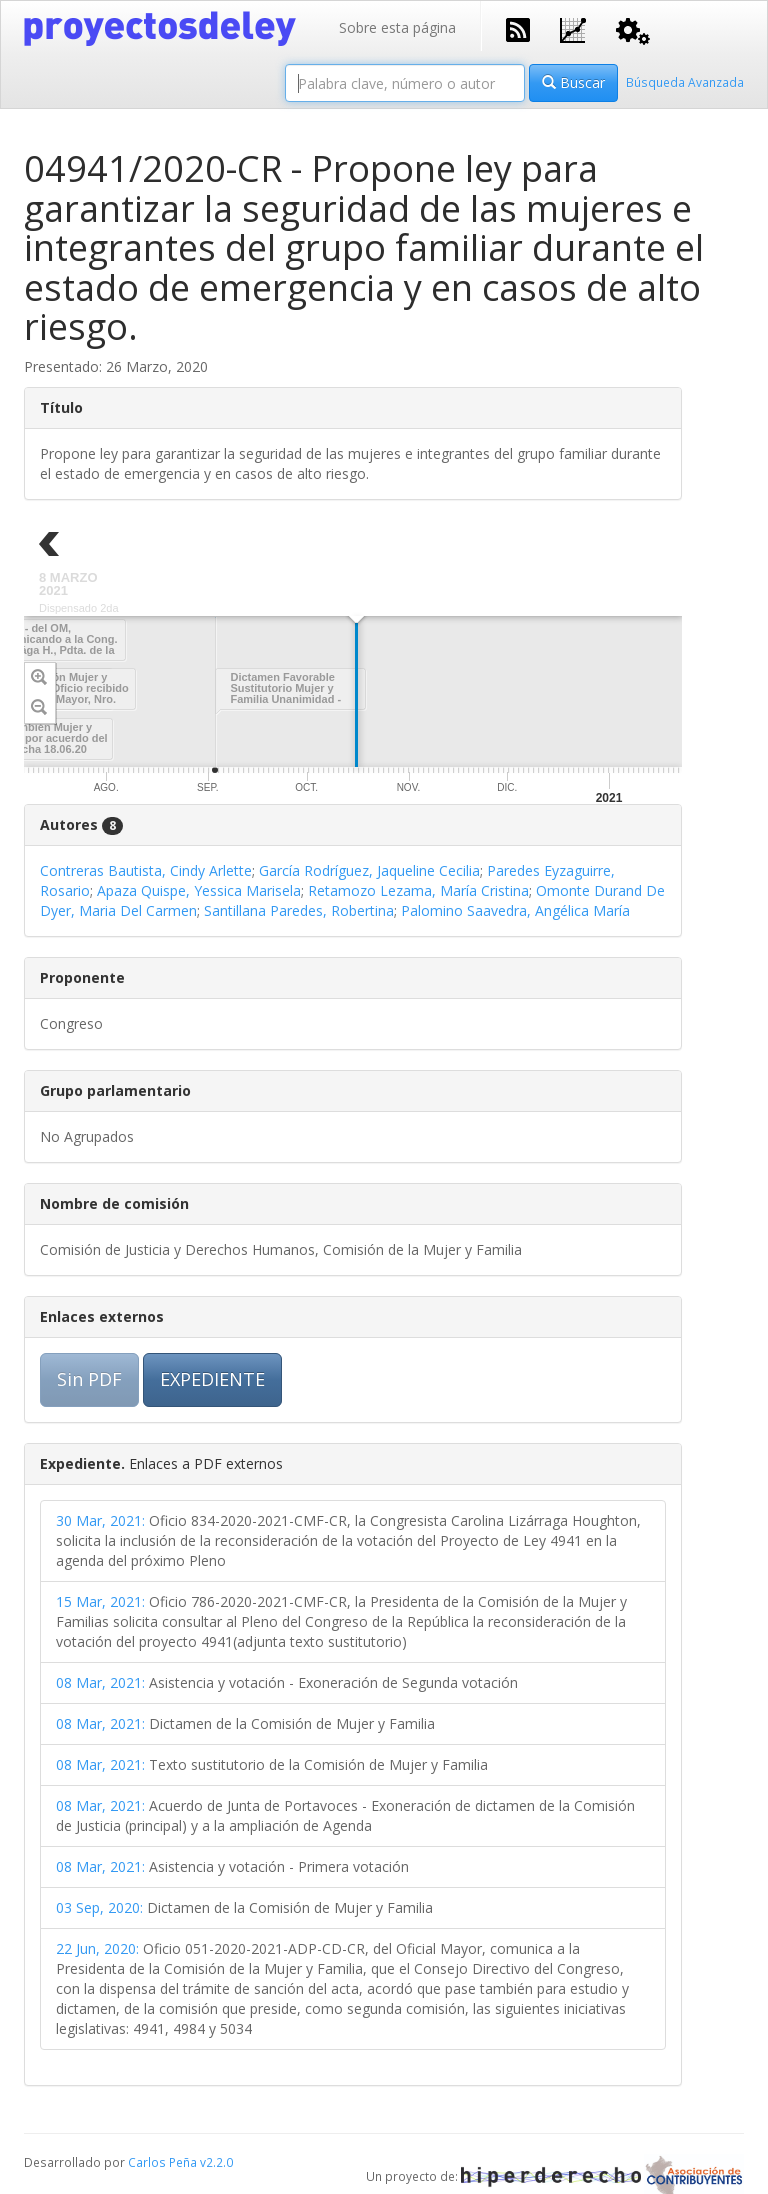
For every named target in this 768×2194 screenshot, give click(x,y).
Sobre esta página (397, 27)
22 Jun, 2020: (97, 1948)
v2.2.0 (216, 2162)
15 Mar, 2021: (100, 1601)
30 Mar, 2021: (100, 1520)
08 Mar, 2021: (100, 1682)
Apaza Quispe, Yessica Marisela (199, 890)
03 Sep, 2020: (99, 1907)
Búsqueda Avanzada (685, 82)
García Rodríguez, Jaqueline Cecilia (369, 870)
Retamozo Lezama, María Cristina (418, 890)
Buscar (573, 82)
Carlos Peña (162, 2162)
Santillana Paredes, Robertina (299, 910)
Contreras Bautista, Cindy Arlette (146, 870)
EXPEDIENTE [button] (212, 1379)
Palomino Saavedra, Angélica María (515, 910)
